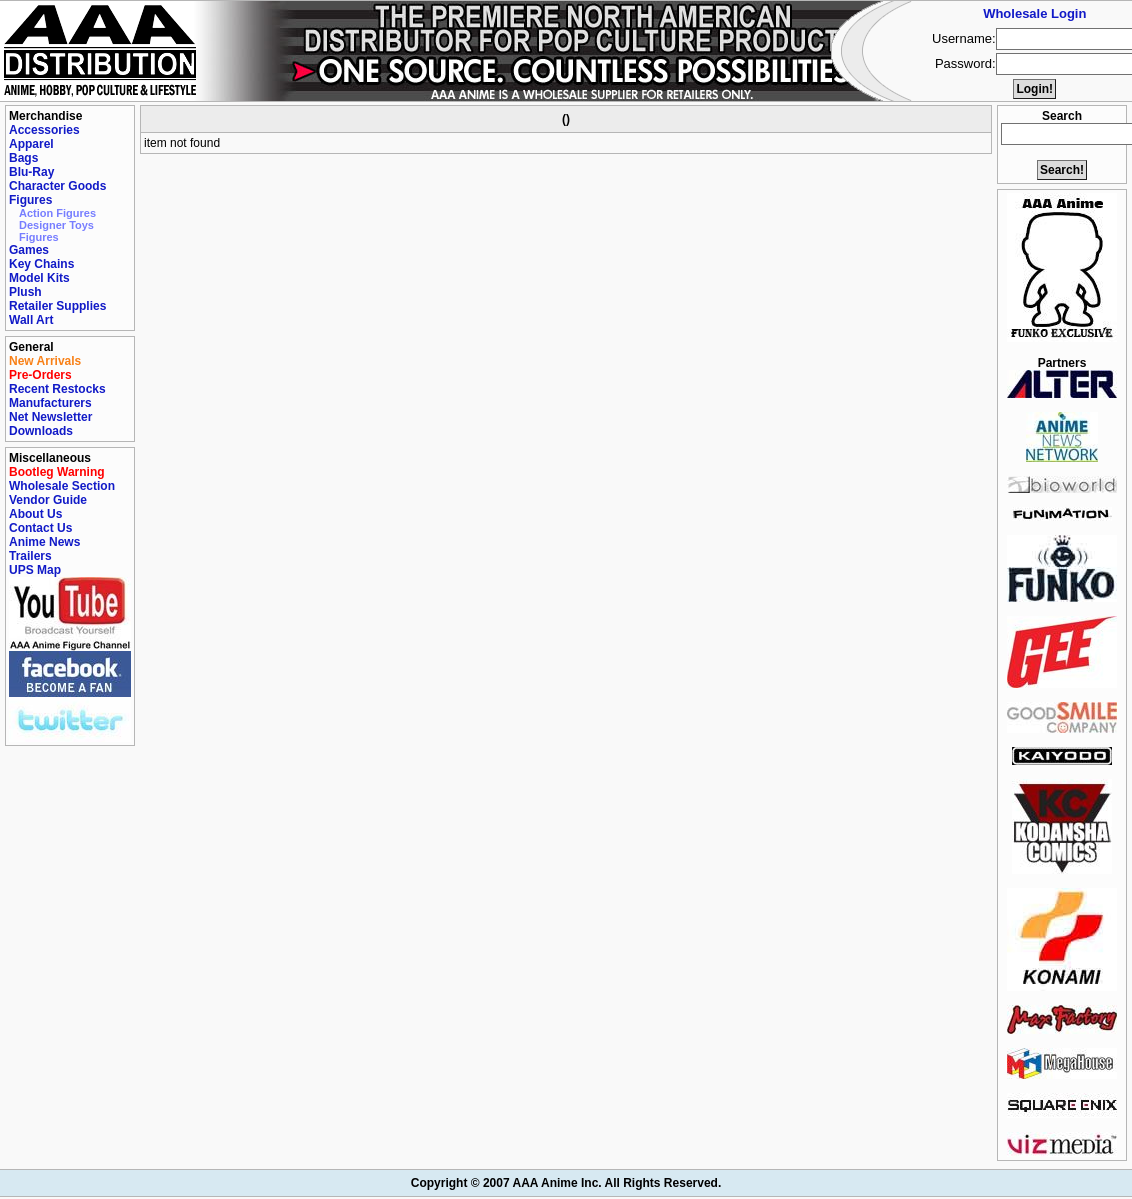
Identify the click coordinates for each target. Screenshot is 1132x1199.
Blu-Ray (31, 172)
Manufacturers (50, 403)
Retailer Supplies (57, 306)
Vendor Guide (48, 500)
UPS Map (35, 570)
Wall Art (31, 320)
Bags (23, 158)
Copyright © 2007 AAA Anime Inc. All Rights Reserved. (566, 1183)
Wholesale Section (62, 486)
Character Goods (57, 186)
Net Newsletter (50, 417)
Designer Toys (56, 225)
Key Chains (41, 264)
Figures (30, 200)
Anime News (44, 542)
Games (29, 250)
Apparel (31, 144)
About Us (35, 514)
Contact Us (40, 528)
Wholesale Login (1034, 13)
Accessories (44, 130)
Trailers (30, 556)
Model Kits (39, 278)
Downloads (41, 431)
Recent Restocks (57, 389)
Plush (25, 292)
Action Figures (57, 213)
